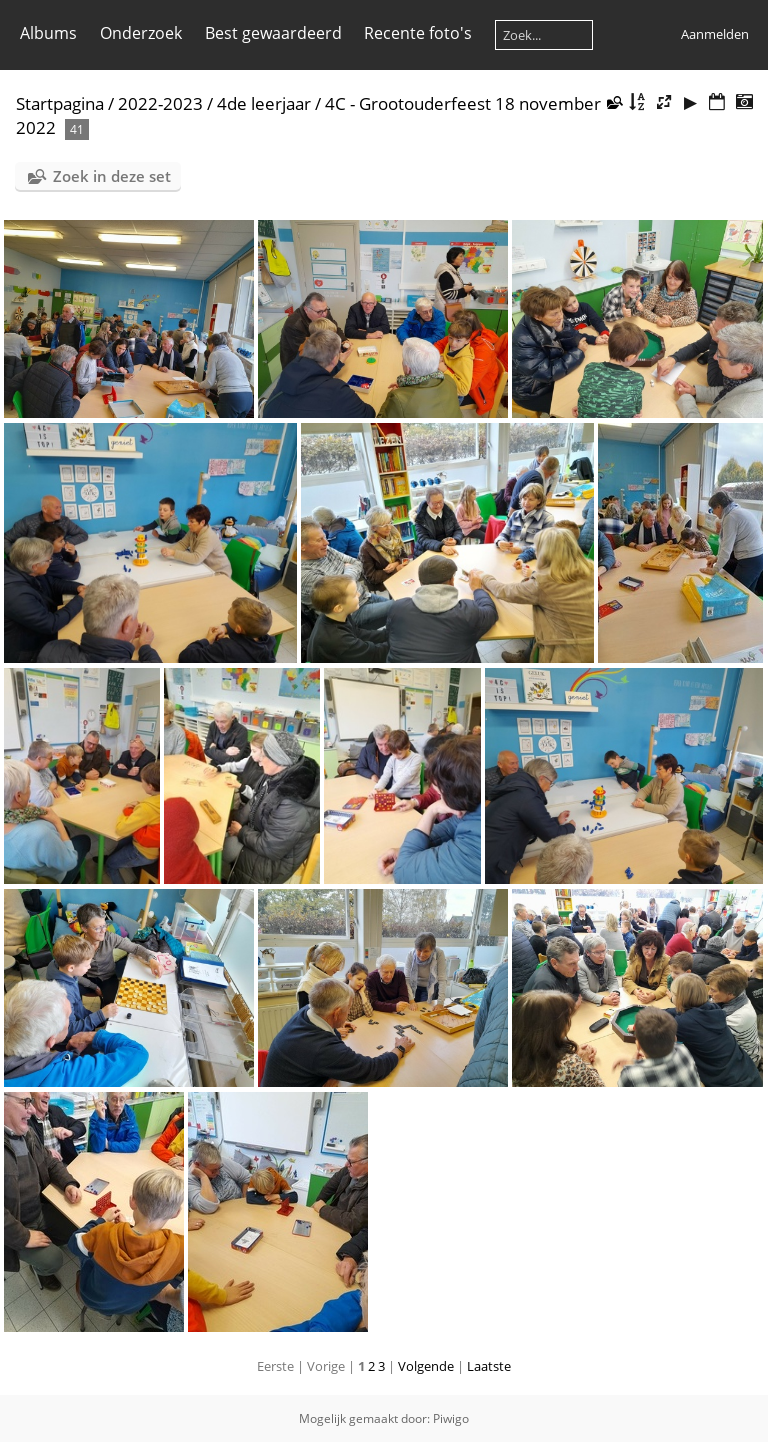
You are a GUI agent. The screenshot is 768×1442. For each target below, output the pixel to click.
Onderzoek (141, 33)
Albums (48, 33)
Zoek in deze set (112, 176)
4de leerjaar (264, 103)
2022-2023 (160, 103)
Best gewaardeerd (273, 33)
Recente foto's (418, 33)
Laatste (489, 1366)
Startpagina (60, 103)
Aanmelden (715, 34)
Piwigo (451, 1418)
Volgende (426, 1366)
